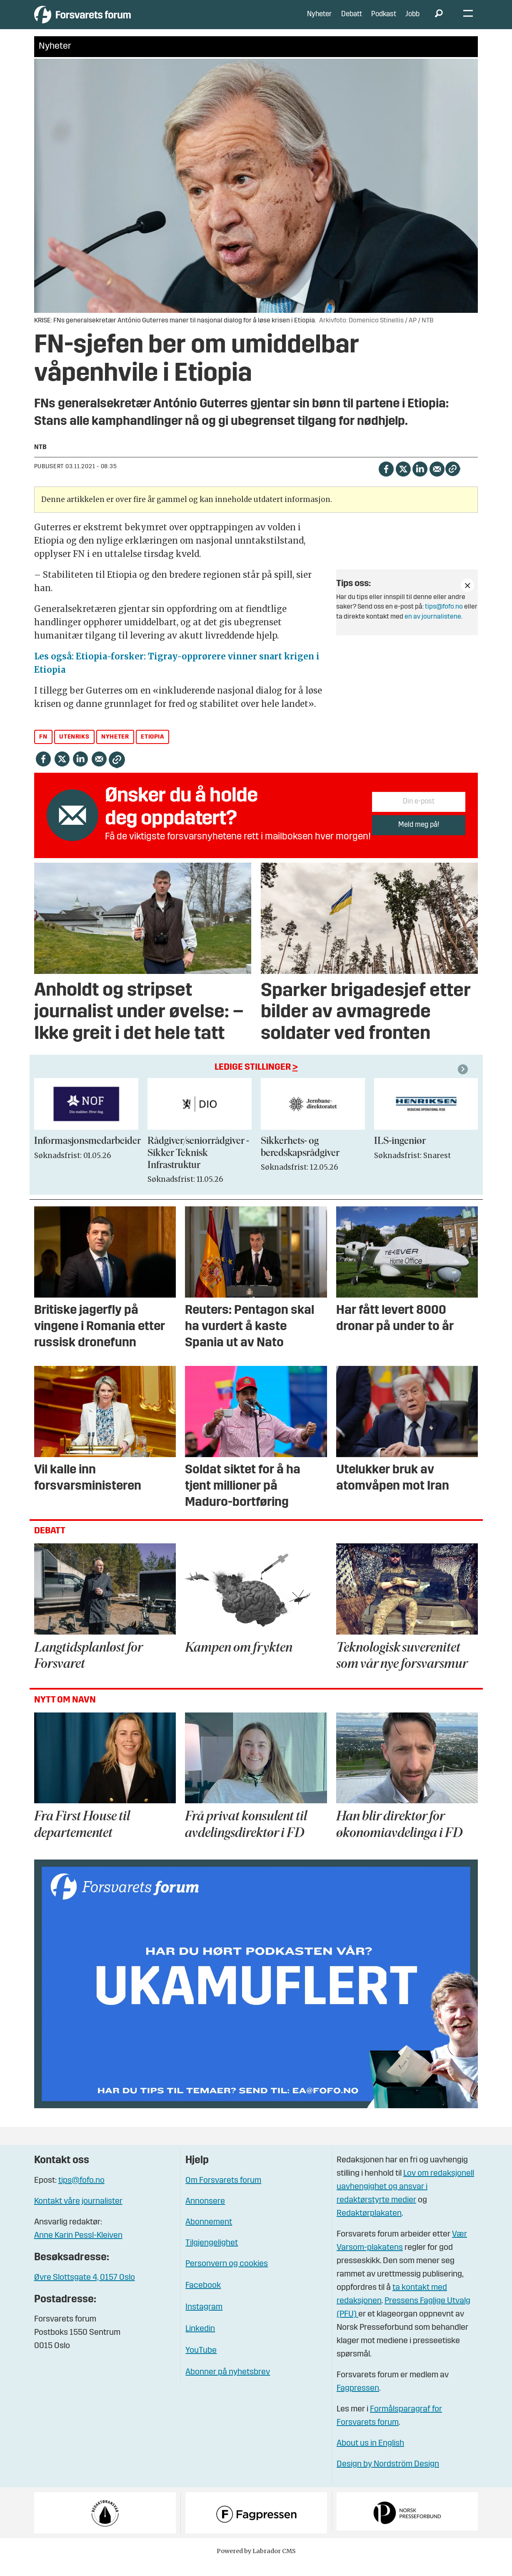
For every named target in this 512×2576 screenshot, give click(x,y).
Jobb (412, 20)
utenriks (74, 749)
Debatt (351, 20)
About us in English (370, 2456)
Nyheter (319, 20)
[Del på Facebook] (386, 480)
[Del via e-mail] (437, 480)
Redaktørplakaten (369, 2226)
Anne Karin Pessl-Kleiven (78, 2248)
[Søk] (439, 20)
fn (43, 749)
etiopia (152, 749)
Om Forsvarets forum (223, 2193)
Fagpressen (358, 2401)
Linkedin (200, 2341)
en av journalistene (433, 629)
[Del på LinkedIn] (420, 480)
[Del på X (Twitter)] (403, 480)
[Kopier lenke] (452, 481)
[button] (464, 1081)
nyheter (115, 749)
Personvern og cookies (226, 2276)
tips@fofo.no (444, 619)
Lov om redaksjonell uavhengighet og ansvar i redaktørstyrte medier (405, 2199)
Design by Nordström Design (388, 2477)
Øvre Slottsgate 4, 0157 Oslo (84, 2290)
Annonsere (205, 2214)
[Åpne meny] (468, 21)
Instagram (203, 2320)
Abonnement (208, 2235)
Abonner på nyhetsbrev (227, 2385)
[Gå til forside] (111, 20)
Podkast (383, 20)
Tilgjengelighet (211, 2256)
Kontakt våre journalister (78, 2214)
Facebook (203, 2298)
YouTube (201, 2363)
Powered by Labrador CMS (256, 2563)
